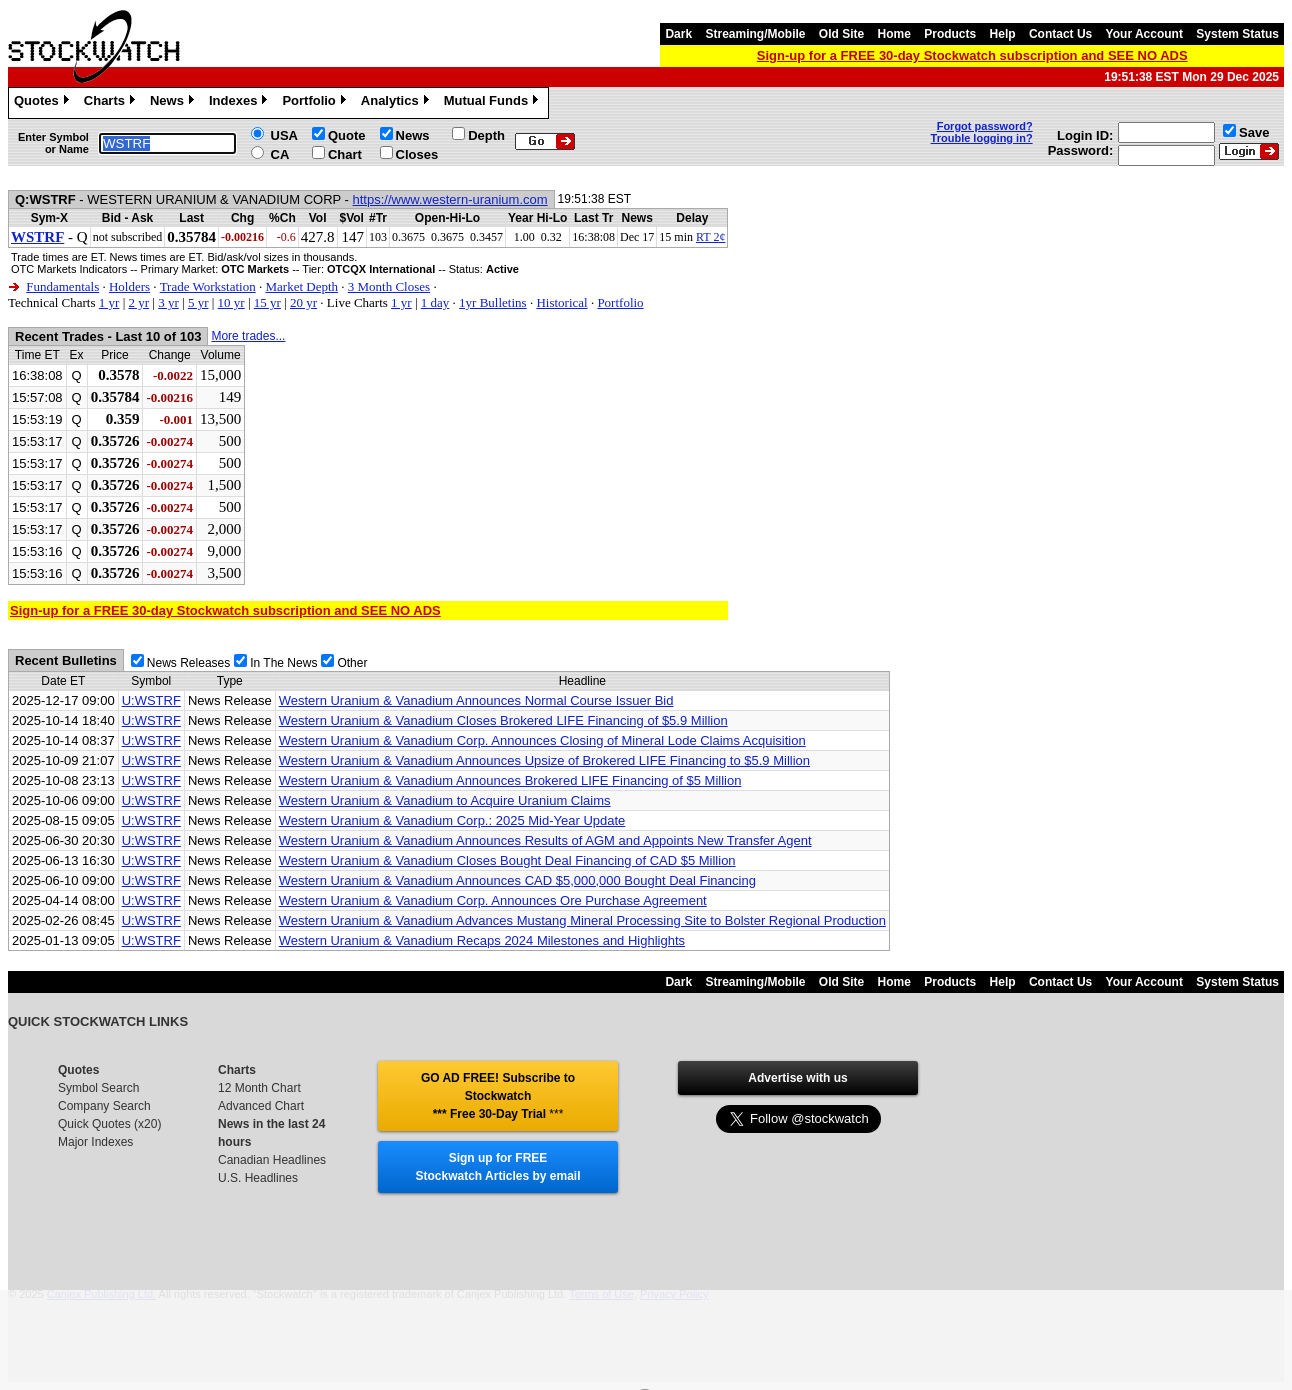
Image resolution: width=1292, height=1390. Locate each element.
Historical (561, 302)
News (174, 103)
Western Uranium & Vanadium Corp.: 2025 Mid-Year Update (452, 820)
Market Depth (301, 286)
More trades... (248, 336)
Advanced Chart (261, 1106)
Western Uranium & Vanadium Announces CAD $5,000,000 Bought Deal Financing (517, 880)
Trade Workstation (208, 286)
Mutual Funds (494, 103)
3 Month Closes (389, 286)
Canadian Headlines (272, 1160)
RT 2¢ (710, 237)
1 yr (109, 302)
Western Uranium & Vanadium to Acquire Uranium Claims (445, 800)
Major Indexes (95, 1142)
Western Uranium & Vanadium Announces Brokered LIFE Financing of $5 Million (510, 780)
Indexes (240, 103)
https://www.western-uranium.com (450, 199)
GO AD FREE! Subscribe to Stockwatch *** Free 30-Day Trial (498, 1096)
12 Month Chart (259, 1088)
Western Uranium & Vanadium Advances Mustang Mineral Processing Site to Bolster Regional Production (582, 920)
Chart (345, 154)
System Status (1237, 34)
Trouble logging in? (982, 138)
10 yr (231, 302)
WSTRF (37, 237)
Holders (129, 286)
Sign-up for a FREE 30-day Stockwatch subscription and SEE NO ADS (972, 55)
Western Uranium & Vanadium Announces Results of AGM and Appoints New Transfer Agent (545, 840)
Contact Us (1060, 34)
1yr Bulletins (493, 302)
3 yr (168, 302)
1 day (435, 302)
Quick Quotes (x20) (109, 1124)
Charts (112, 103)
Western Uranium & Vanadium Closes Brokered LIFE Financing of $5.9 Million (503, 720)
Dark (678, 34)
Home (894, 34)
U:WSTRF (151, 700)
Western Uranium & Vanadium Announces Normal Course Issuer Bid (476, 700)
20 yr (303, 302)
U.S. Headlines (258, 1178)
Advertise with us (797, 1078)
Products (950, 34)
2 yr (138, 302)
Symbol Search (98, 1088)
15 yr (267, 302)
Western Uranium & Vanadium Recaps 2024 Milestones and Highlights (482, 940)
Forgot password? (985, 126)
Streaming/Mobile (755, 34)
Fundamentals (62, 286)
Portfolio (316, 103)
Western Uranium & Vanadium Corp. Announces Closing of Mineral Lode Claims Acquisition (542, 740)
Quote (347, 135)
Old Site (841, 34)
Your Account (1144, 34)
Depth (486, 135)
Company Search (104, 1106)
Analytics (397, 103)
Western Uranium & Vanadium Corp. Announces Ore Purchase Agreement (493, 900)
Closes (417, 154)
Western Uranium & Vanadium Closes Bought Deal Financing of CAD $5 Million (507, 860)
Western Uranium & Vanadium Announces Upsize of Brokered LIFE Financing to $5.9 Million (544, 760)
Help (1003, 34)
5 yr (198, 302)
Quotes (44, 103)
